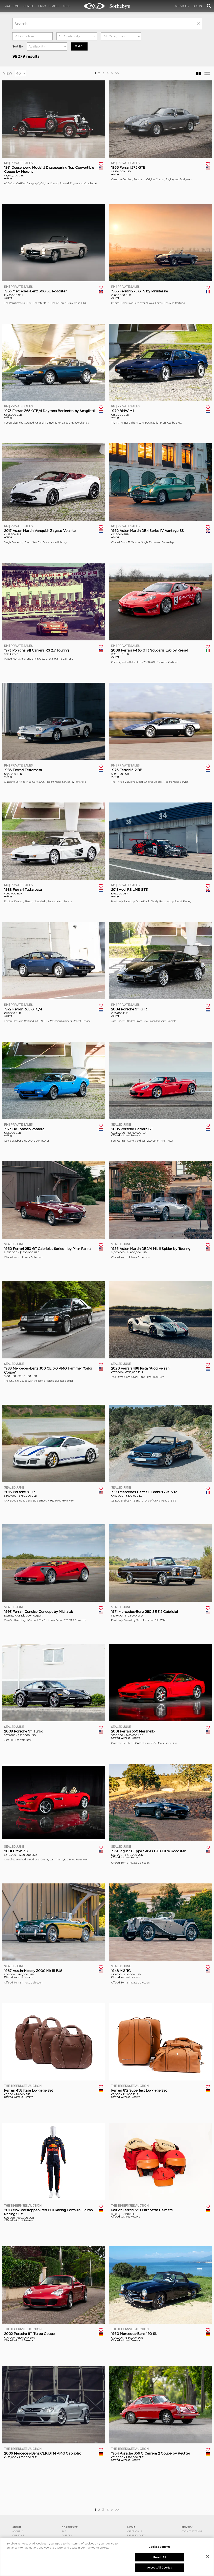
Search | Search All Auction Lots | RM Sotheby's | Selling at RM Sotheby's (107, 6)
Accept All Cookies (159, 2567)
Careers (67, 2535)
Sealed (28, 5)
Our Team (18, 2535)
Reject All (159, 2557)
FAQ (64, 2531)
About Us (17, 2531)
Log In (197, 5)
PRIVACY (187, 2527)
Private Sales (48, 5)
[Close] (207, 2556)
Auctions (12, 5)
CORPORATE (70, 2527)
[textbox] (32, 36)
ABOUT (16, 2527)
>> (117, 73)
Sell (66, 5)
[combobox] (32, 36)
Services (182, 5)
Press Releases (136, 2535)
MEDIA (131, 2527)
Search (80, 46)
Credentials (134, 2531)
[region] (107, 2557)
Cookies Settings (192, 2531)
